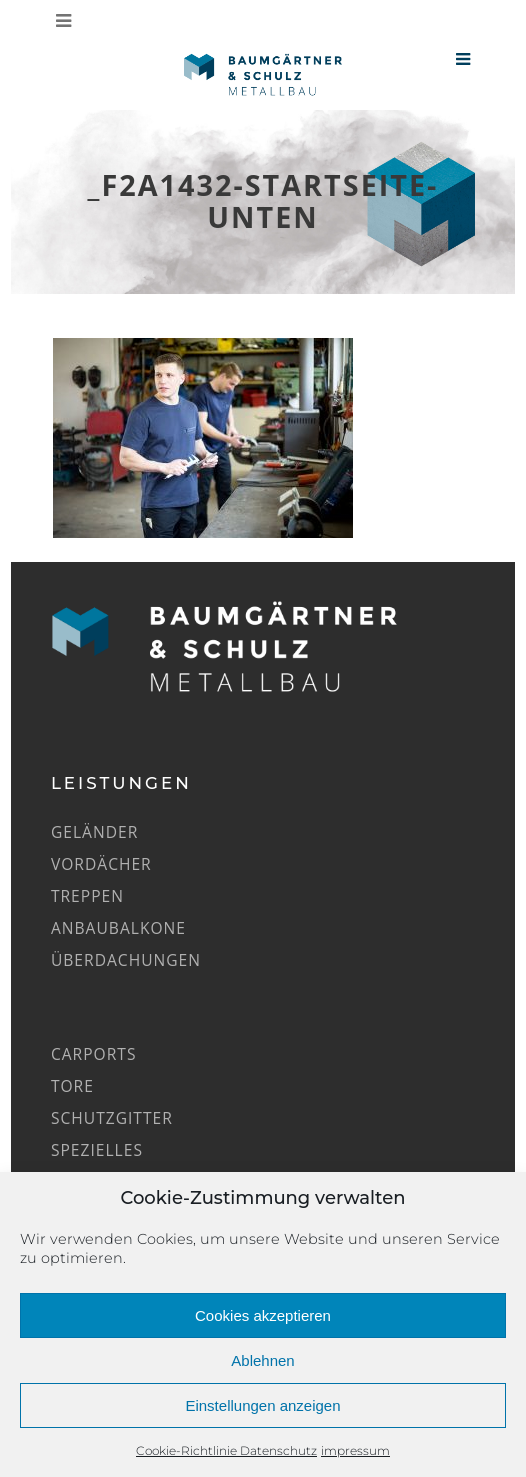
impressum (355, 1450)
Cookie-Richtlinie (188, 1450)
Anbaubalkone (118, 928)
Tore (72, 1086)
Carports (94, 1054)
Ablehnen (262, 1360)
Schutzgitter (112, 1118)
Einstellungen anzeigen (262, 1405)
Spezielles (97, 1150)
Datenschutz (278, 1450)
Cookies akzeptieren (263, 1315)
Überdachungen (126, 960)
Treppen (87, 896)
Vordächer (101, 864)
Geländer (94, 832)
